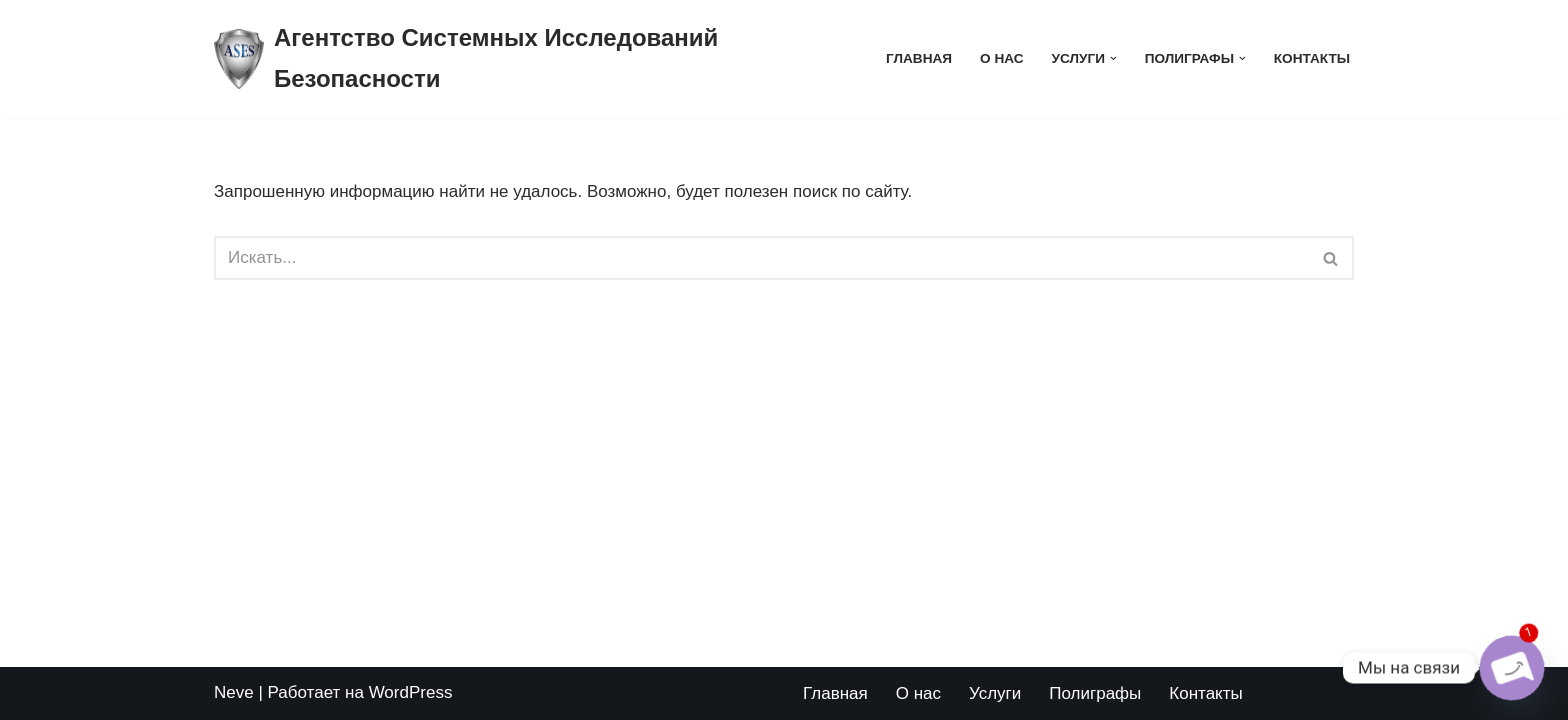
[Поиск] (761, 258)
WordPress (411, 692)
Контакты (1312, 58)
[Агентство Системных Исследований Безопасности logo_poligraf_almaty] (533, 59)
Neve (234, 692)
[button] (1113, 58)
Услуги (995, 693)
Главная (919, 58)
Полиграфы (1095, 693)
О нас (1001, 58)
